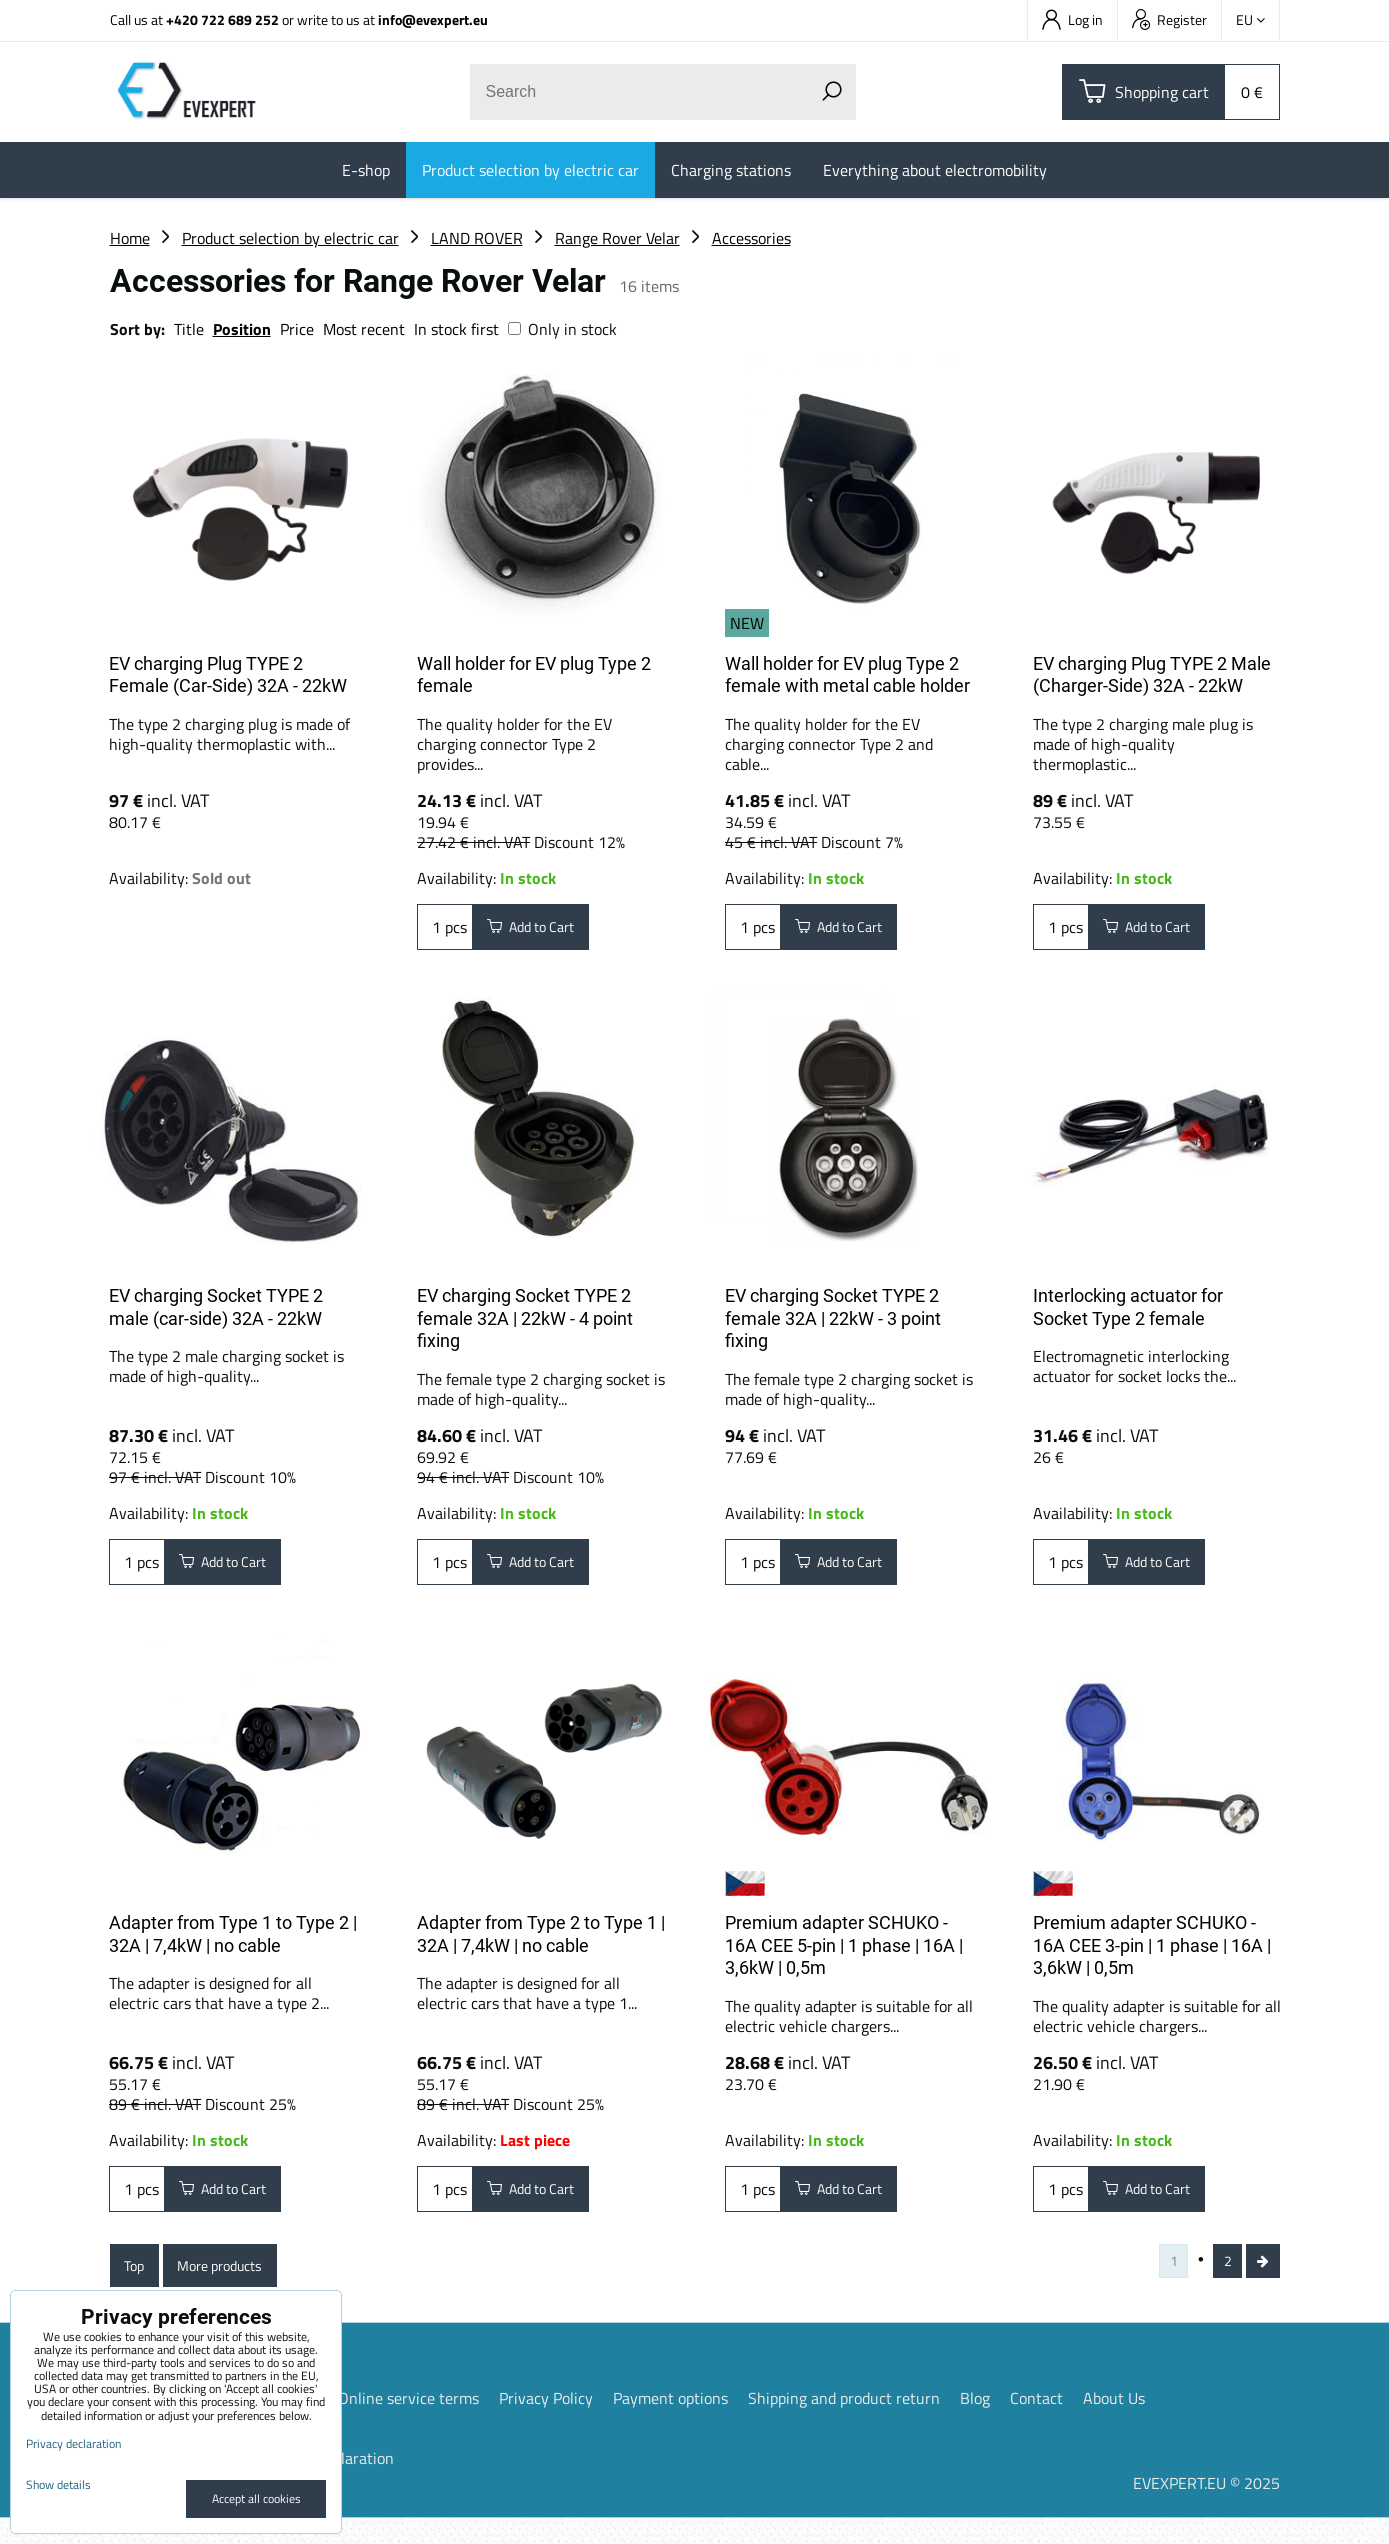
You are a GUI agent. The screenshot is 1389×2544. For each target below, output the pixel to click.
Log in (1072, 19)
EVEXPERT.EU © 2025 (1206, 2509)
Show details (58, 2484)
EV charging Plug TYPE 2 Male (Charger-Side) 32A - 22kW (1152, 675)
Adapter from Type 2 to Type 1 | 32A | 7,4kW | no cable (541, 1942)
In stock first (456, 329)
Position (242, 329)
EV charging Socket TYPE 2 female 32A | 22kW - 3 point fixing (833, 1318)
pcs (445, 931)
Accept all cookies (256, 2498)
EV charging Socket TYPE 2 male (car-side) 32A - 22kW (216, 1307)
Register (1169, 19)
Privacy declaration (73, 2443)
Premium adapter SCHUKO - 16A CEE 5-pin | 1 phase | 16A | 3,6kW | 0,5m (844, 1953)
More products (237, 2285)
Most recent (364, 329)
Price (297, 329)
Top (138, 2285)
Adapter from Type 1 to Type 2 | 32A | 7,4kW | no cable (233, 1942)
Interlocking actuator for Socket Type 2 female (1128, 1307)
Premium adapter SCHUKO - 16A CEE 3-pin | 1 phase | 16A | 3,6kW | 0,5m (1152, 1953)
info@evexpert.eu (433, 19)
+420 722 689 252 (222, 19)
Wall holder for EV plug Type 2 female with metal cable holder (847, 675)
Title (189, 329)
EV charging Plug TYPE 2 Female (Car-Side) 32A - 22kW (228, 675)
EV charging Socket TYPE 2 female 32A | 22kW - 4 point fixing (525, 1318)
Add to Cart (541, 931)
